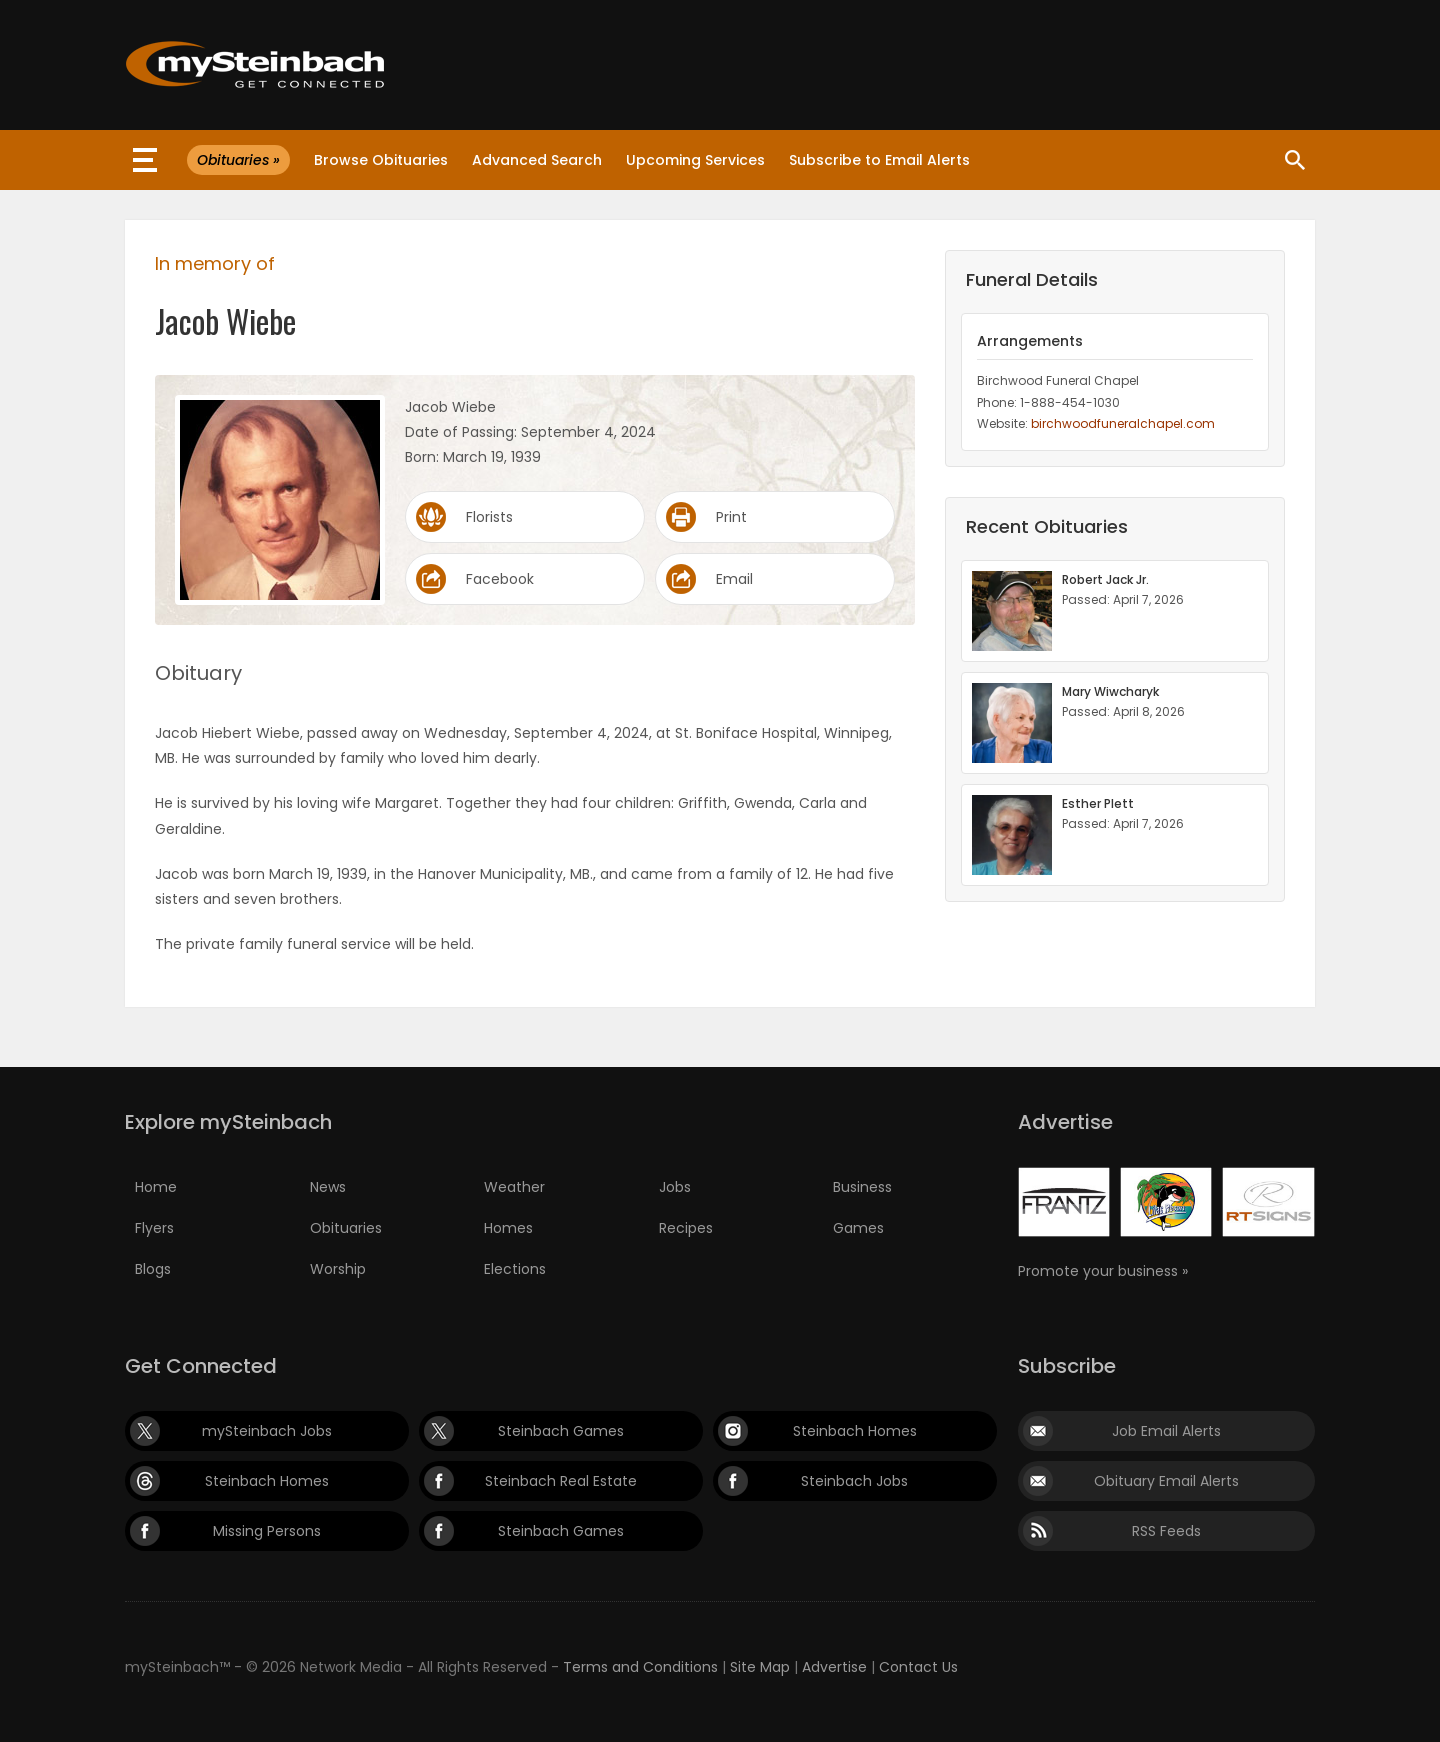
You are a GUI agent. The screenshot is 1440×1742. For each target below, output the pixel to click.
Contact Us (918, 1667)
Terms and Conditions (640, 1667)
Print (731, 517)
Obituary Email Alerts (1166, 1481)
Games (858, 1228)
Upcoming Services (695, 160)
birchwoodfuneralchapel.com (1123, 423)
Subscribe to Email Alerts (879, 160)
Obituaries (346, 1228)
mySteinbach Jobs (267, 1431)
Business (862, 1187)
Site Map (760, 1667)
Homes (508, 1228)
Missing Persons (267, 1531)
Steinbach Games (561, 1431)
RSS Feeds (1166, 1531)
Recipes (686, 1228)
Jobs (675, 1187)
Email (734, 579)
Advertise (834, 1667)
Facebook (500, 579)
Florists (489, 517)
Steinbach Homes (855, 1431)
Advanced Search (537, 160)
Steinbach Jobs (854, 1481)
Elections (515, 1269)
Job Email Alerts (1166, 1431)
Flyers (154, 1228)
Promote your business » (1103, 1271)
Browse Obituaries (381, 160)
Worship (338, 1269)
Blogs (153, 1269)
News (328, 1187)
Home (156, 1187)
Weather (514, 1187)
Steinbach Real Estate (561, 1481)
